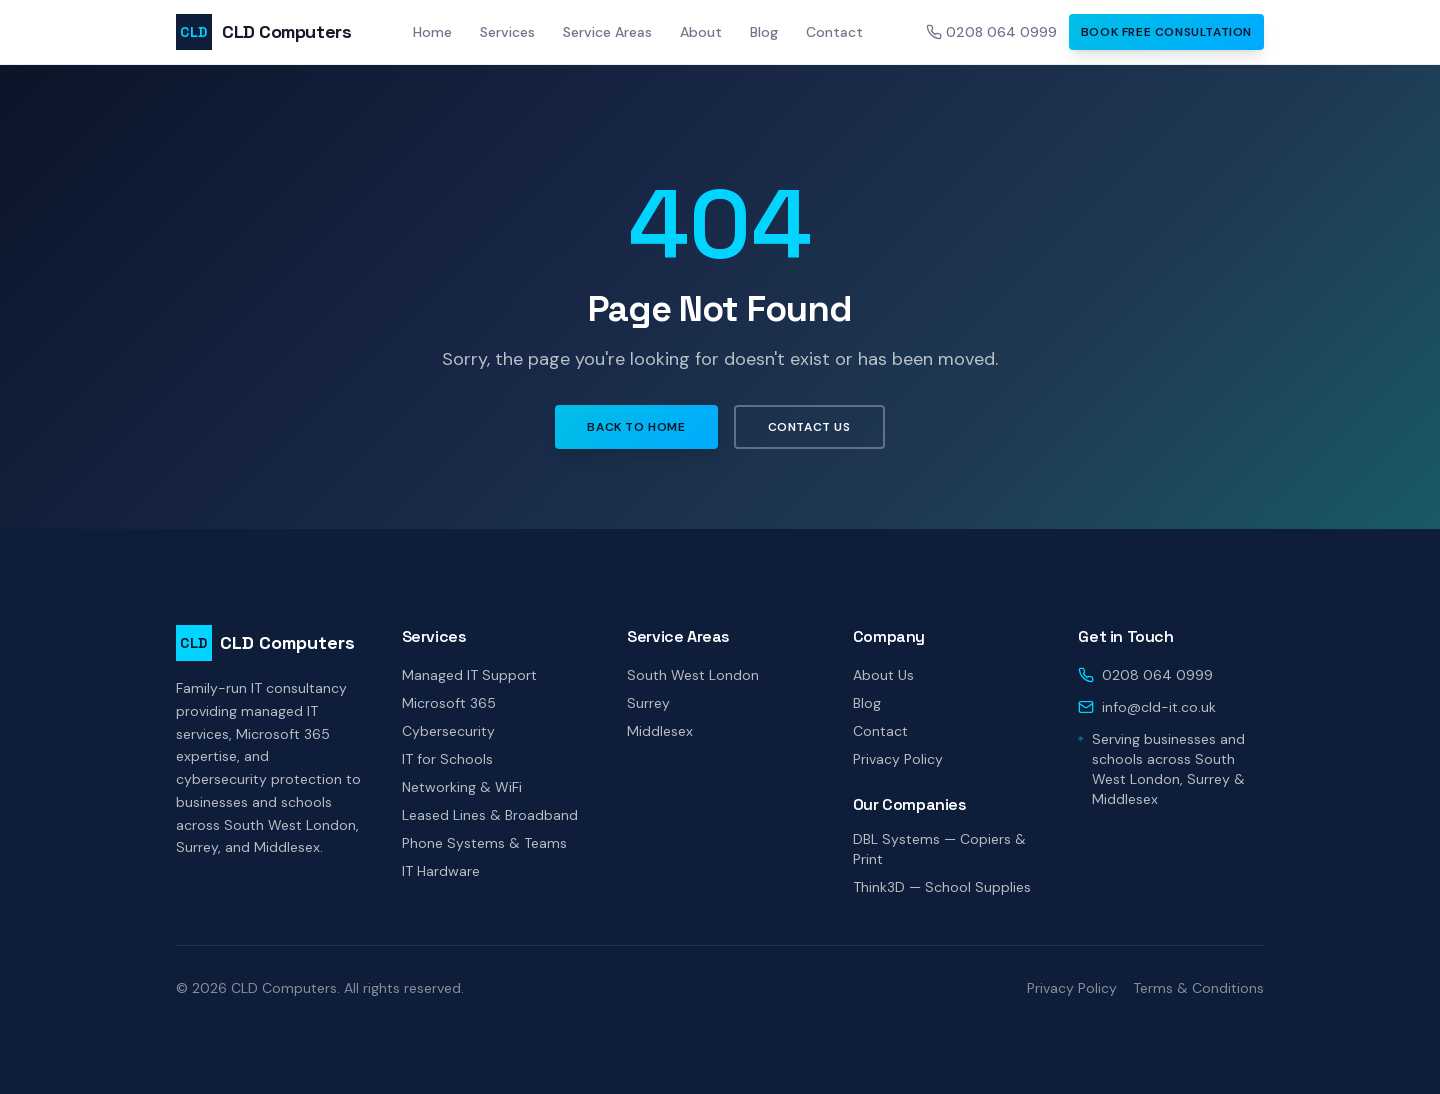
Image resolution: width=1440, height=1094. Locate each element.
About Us (883, 675)
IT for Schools (447, 759)
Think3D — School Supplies (942, 887)
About (701, 32)
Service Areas (607, 32)
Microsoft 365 (449, 703)
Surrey (648, 703)
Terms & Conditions (1198, 988)
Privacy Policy (898, 759)
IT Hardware (441, 871)
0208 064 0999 (991, 32)
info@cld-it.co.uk (1159, 707)
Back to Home (636, 427)
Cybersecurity (448, 731)
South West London (693, 675)
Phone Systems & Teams (484, 843)
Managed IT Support (469, 675)
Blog (764, 32)
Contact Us (809, 427)
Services (507, 32)
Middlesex (660, 731)
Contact (834, 32)
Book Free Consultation (1166, 32)
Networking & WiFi (462, 787)
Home (432, 32)
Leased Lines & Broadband (490, 815)
